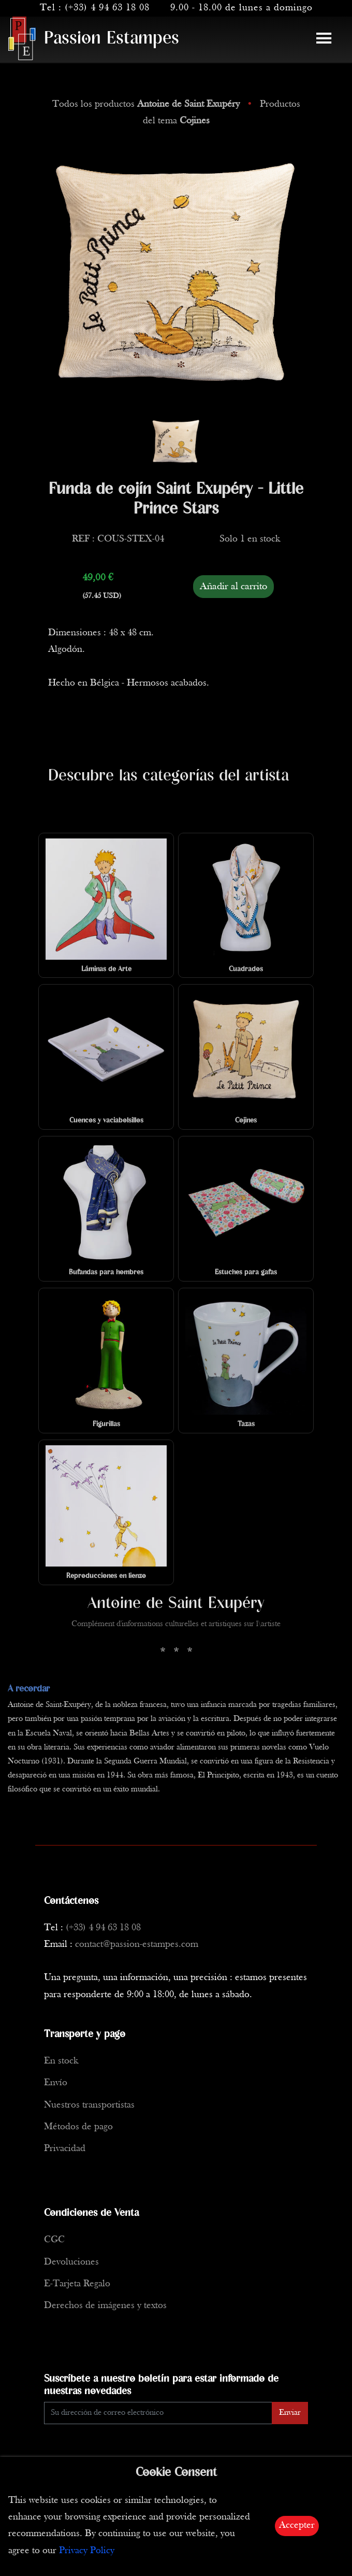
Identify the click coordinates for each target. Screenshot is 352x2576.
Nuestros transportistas (89, 2105)
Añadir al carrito (233, 586)
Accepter (297, 2525)
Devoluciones (71, 2262)
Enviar (290, 2413)
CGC (54, 2240)
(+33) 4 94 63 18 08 (107, 8)
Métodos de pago (78, 2127)
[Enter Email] (158, 2413)
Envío (55, 2083)
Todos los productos (147, 104)
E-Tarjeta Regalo (77, 2284)
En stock (61, 2061)
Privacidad (64, 2149)
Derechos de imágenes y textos (105, 2306)
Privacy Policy (86, 2551)
